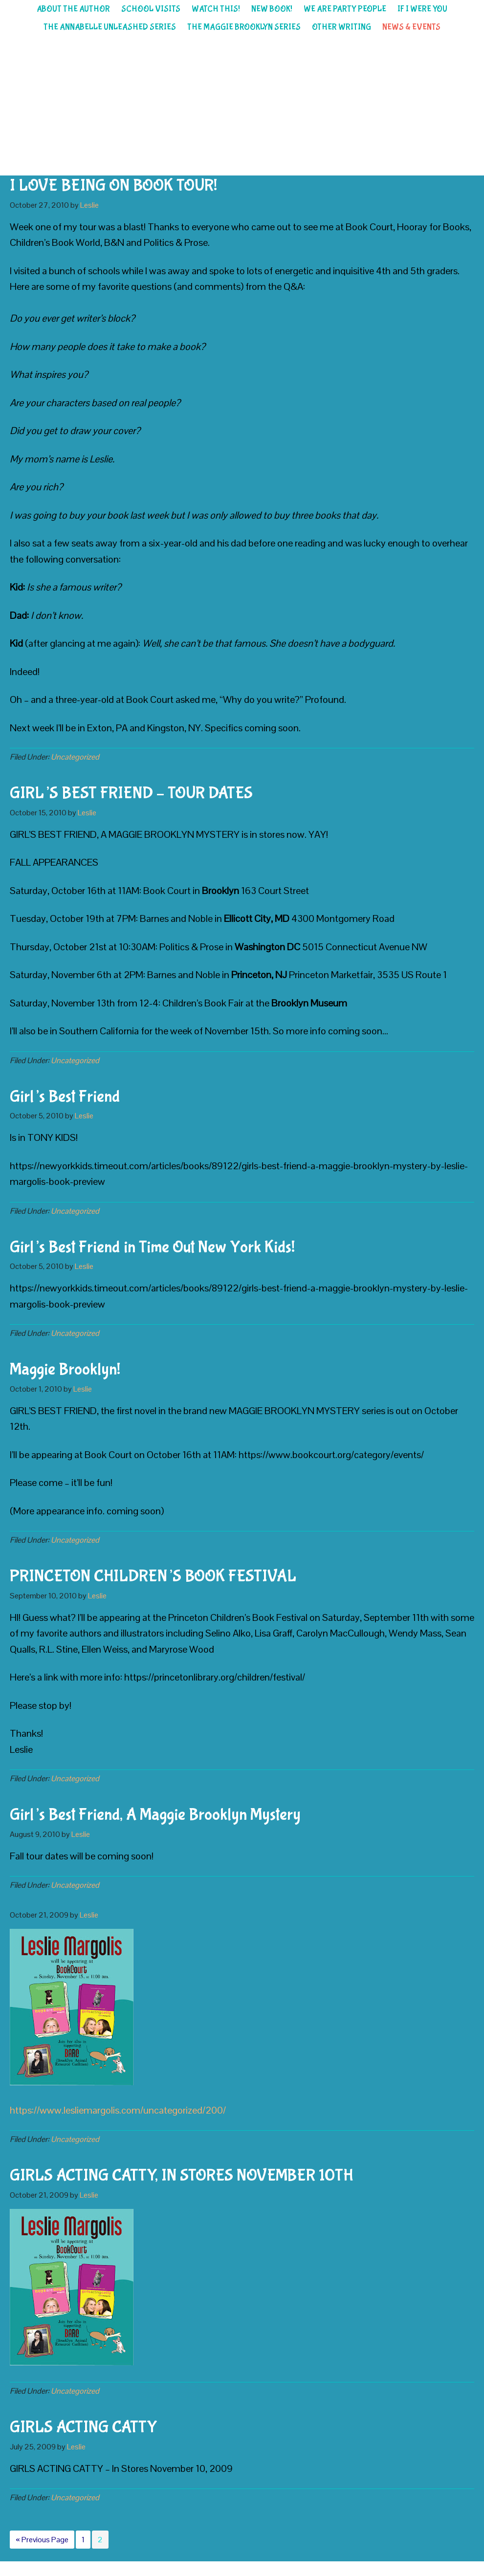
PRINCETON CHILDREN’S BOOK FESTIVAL (153, 1576)
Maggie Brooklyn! (65, 1369)
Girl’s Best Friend (65, 1097)
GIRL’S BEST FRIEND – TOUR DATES (131, 793)
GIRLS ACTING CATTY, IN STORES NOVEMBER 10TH (181, 2175)
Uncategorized (75, 757)
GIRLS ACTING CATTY (83, 2427)
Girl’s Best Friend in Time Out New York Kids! (152, 1247)
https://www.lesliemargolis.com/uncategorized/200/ (118, 2110)
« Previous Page (42, 2541)
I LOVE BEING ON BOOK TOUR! (113, 186)
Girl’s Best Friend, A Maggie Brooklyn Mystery (155, 1815)
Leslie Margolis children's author (242, 105)
